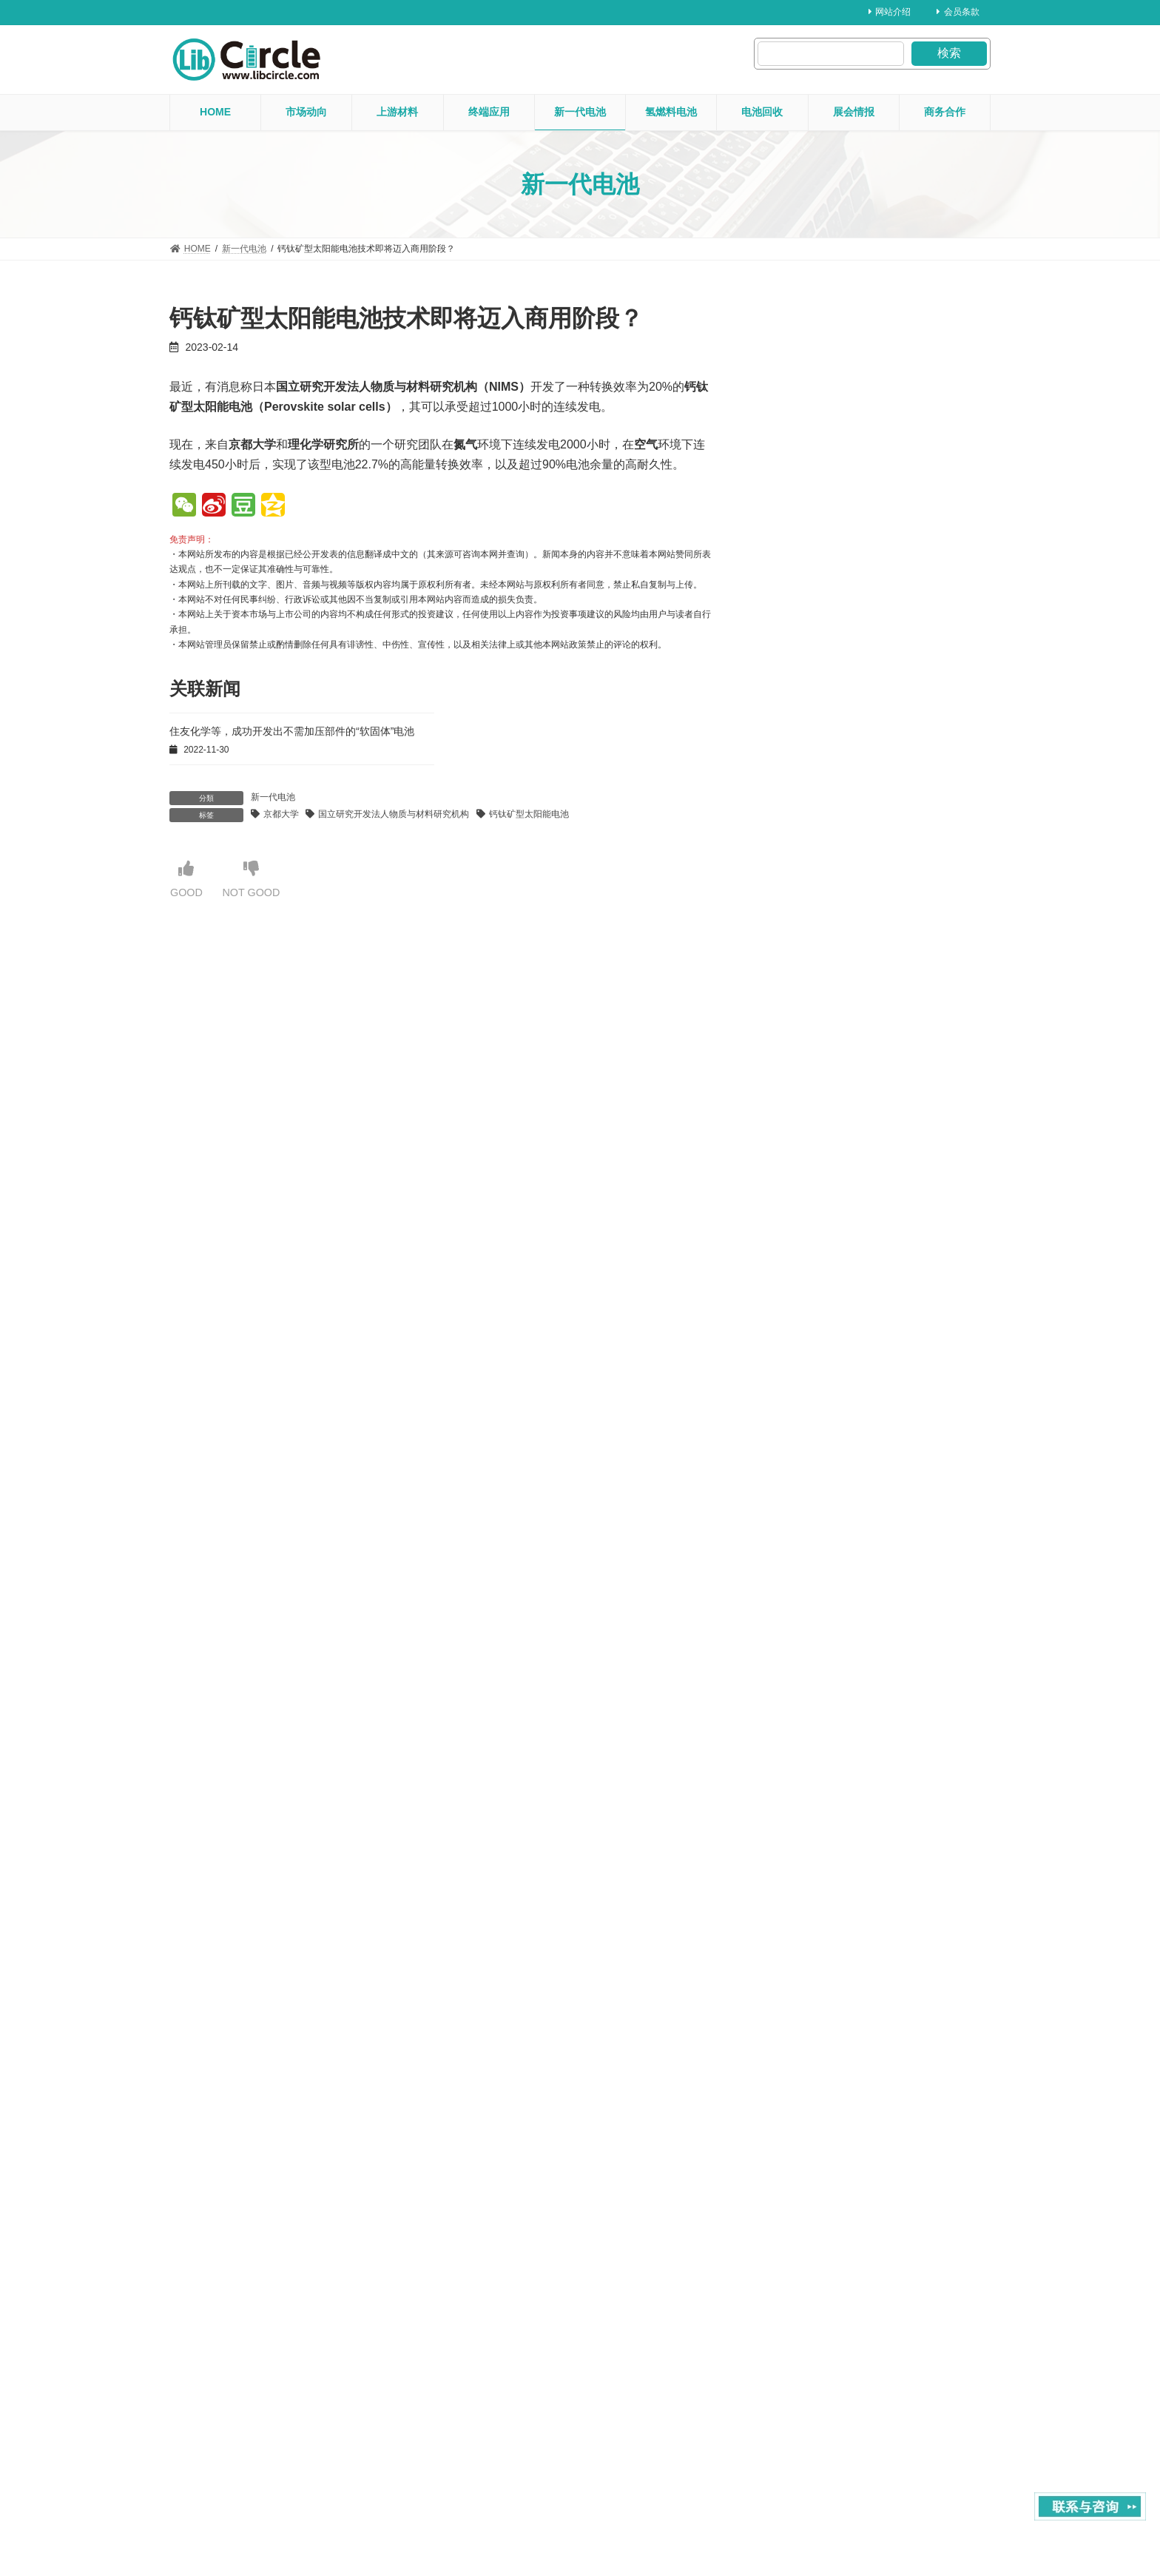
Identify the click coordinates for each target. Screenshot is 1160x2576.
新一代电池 (273, 797)
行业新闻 (881, 555)
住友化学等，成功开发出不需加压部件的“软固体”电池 (291, 731)
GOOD (188, 879)
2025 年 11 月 (805, 858)
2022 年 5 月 (802, 2058)
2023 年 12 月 (805, 1515)
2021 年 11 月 (805, 2229)
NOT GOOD (258, 879)
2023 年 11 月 (805, 1544)
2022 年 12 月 (805, 1858)
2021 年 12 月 (805, 2201)
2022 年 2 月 (802, 2144)
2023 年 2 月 (802, 1800)
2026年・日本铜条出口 (823, 515)
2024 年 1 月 (802, 1487)
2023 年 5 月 (802, 1715)
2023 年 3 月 (802, 1772)
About (847, 2519)
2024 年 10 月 (805, 1230)
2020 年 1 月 (802, 2372)
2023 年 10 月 (805, 1572)
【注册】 (418, 988)
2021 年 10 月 (805, 2258)
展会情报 (842, 347)
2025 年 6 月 (802, 1001)
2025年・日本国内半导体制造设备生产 (865, 574)
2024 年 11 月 (805, 1201)
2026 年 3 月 (802, 744)
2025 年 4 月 (802, 1058)
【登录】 (311, 1026)
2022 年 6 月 (802, 2029)
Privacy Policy (963, 2519)
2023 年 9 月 (802, 1601)
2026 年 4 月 (802, 716)
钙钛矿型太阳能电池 (529, 814)
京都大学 (281, 814)
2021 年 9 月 (802, 2286)
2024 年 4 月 (802, 1401)
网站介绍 (890, 12)
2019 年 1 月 (802, 2429)
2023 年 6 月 (802, 1686)
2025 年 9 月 (802, 915)
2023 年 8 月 (802, 1629)
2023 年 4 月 (802, 1743)
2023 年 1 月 (802, 1829)
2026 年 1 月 (802, 801)
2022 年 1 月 (802, 2172)
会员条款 (958, 12)
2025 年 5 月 (802, 1029)
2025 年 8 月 (802, 944)
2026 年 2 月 (802, 772)
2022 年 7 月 (802, 2001)
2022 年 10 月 (805, 1915)
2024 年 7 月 (802, 1315)
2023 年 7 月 (802, 1658)
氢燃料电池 (845, 422)
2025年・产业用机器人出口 (835, 631)
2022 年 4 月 (802, 2086)
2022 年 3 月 (802, 2115)
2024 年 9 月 (802, 1258)
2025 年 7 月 (802, 972)
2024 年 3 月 (802, 1430)
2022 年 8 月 (802, 1972)
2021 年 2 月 (802, 2344)
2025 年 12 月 (805, 829)
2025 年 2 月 (802, 1115)
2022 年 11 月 (805, 1886)
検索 (949, 53)
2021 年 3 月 (802, 2315)
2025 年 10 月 (805, 886)
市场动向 (842, 555)
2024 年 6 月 (802, 1344)
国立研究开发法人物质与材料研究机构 (393, 814)
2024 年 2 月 (802, 1458)
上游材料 (842, 498)
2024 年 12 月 (805, 1172)
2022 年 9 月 (802, 1943)
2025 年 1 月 (802, 1144)
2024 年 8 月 (802, 1287)
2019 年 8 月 (802, 2401)
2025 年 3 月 (802, 1087)
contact (897, 2519)
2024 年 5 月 (802, 1372)
